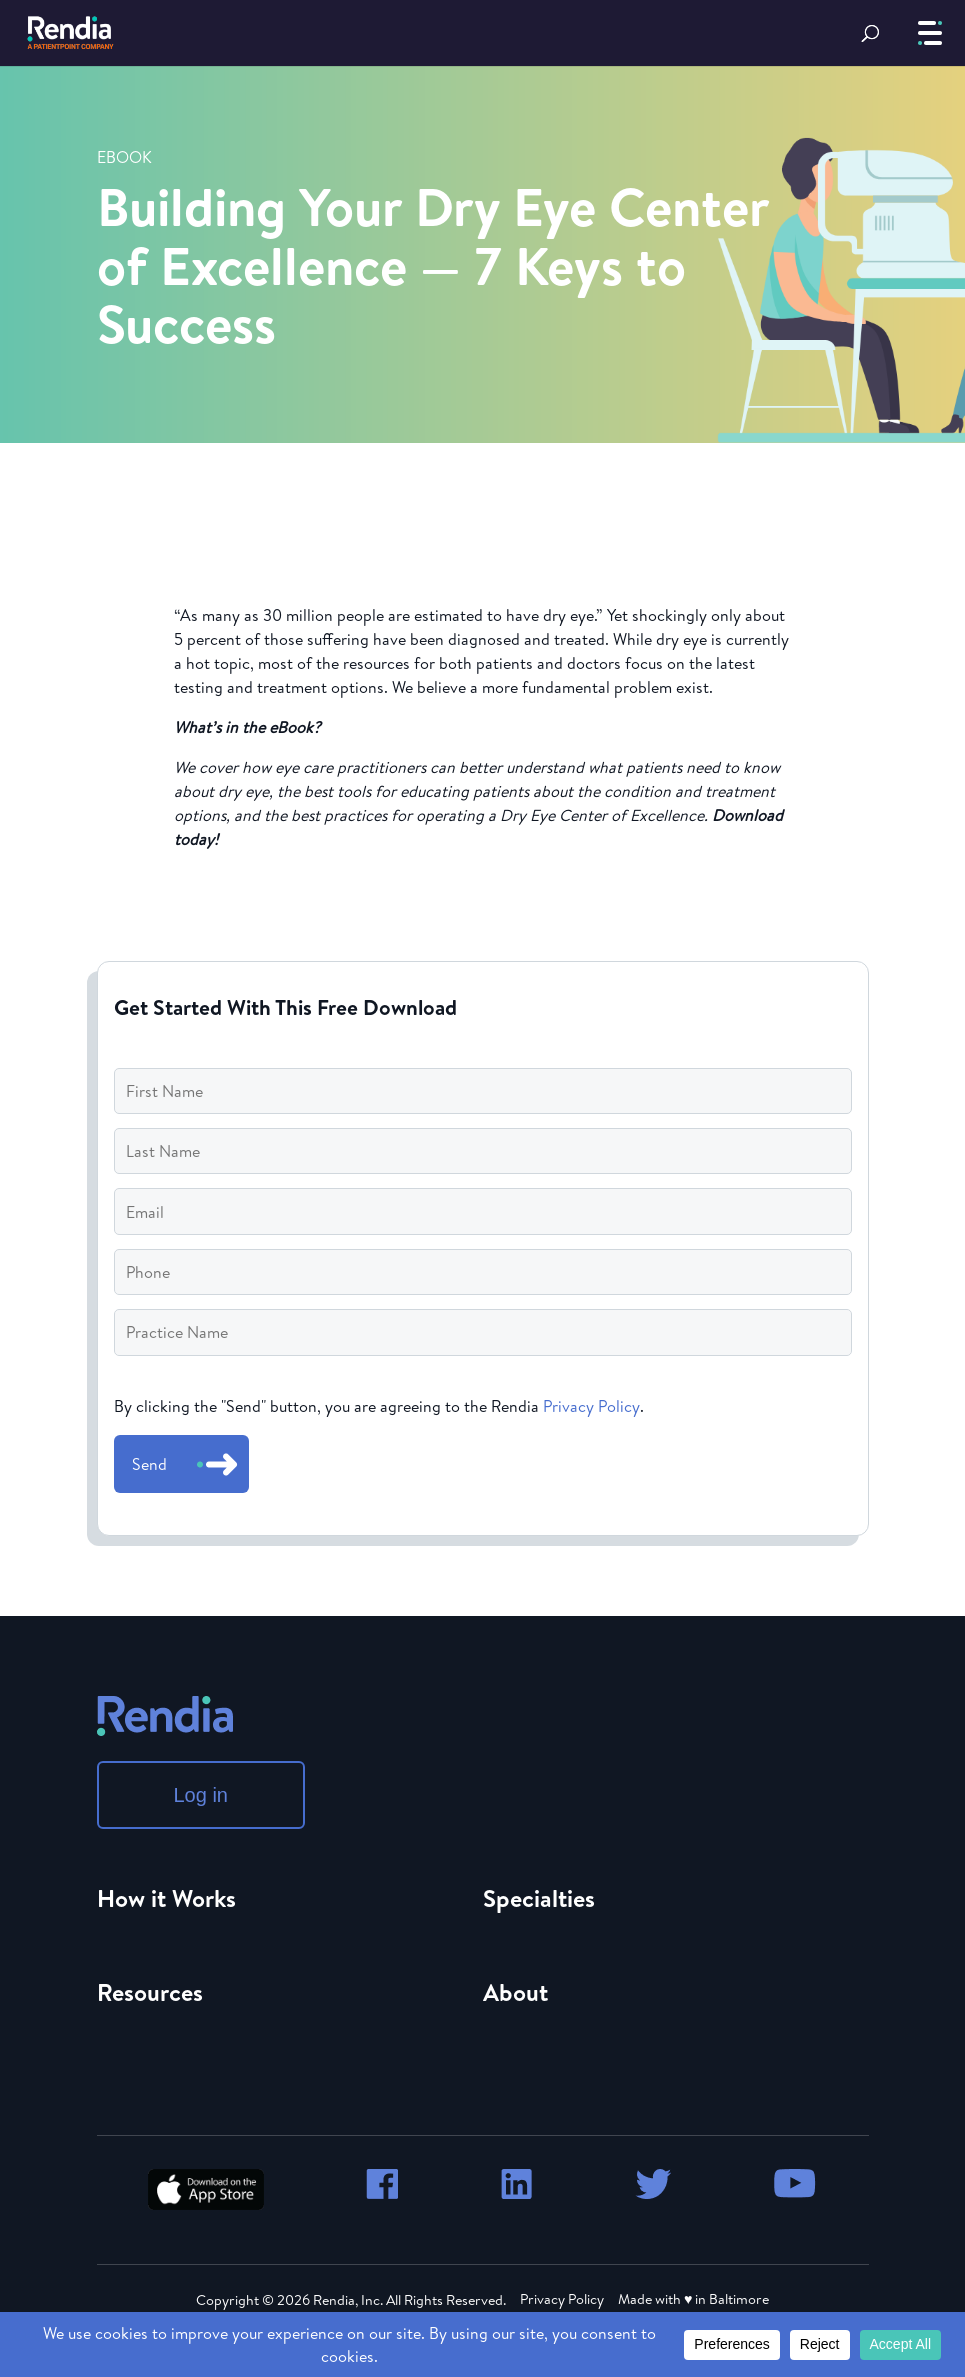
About (515, 1992)
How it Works (166, 1898)
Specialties (539, 1898)
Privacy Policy (591, 1406)
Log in (201, 1795)
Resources (150, 1992)
